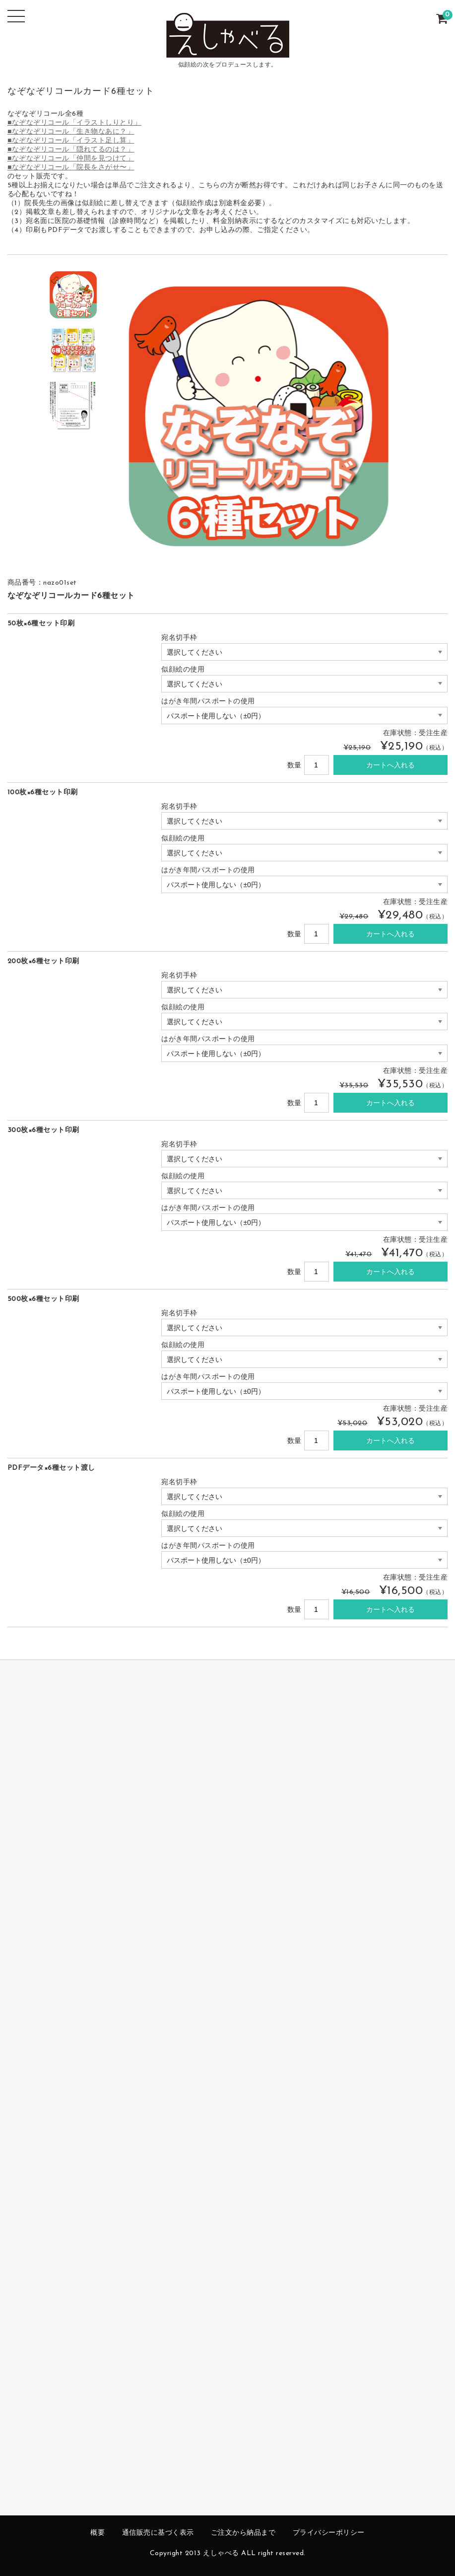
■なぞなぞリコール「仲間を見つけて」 (70, 158)
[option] (73, 294)
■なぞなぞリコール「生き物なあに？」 (70, 132)
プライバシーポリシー (329, 2533)
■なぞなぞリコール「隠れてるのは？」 (70, 149)
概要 (97, 2533)
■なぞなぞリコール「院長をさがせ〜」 (70, 167)
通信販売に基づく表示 (158, 2533)
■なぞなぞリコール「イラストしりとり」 (74, 123)
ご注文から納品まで (243, 2533)
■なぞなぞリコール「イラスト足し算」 (70, 141)
